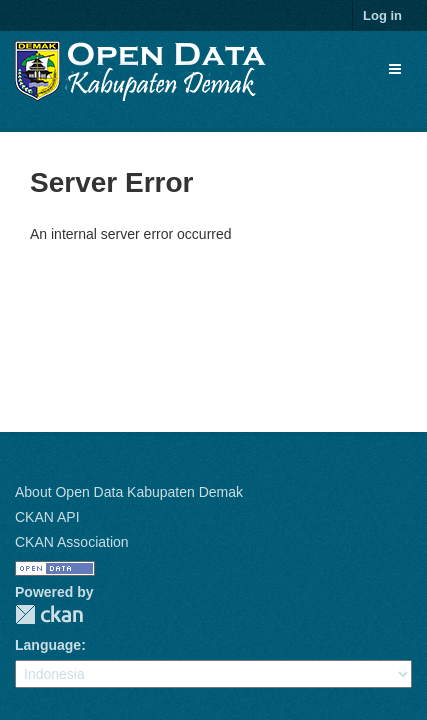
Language (48, 645)
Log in (382, 15)
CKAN (49, 614)
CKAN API (47, 517)
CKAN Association (72, 542)
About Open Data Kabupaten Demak (129, 492)
